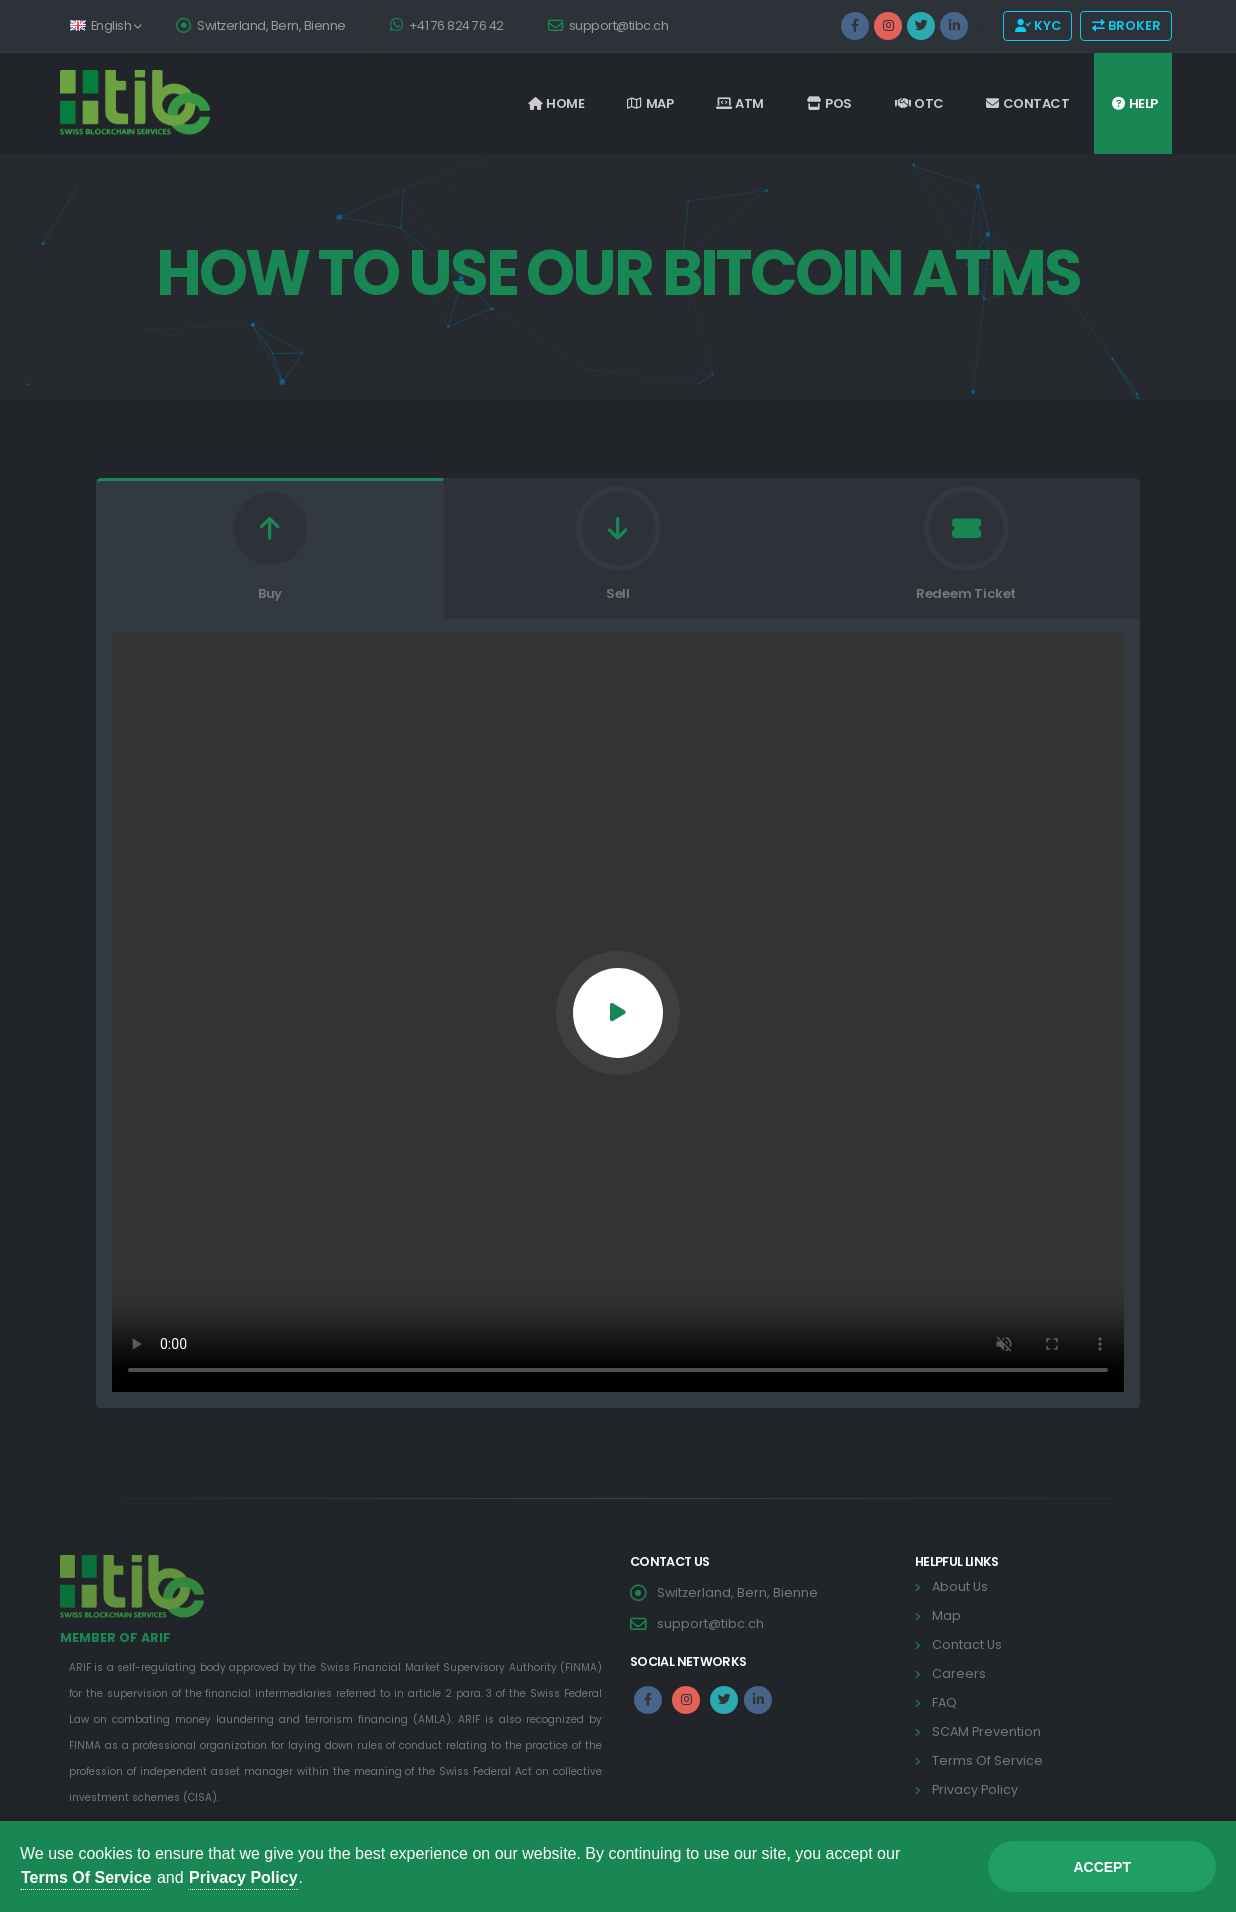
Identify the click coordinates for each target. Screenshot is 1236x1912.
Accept (1102, 1867)
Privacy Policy (243, 1877)
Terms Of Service (86, 1877)
